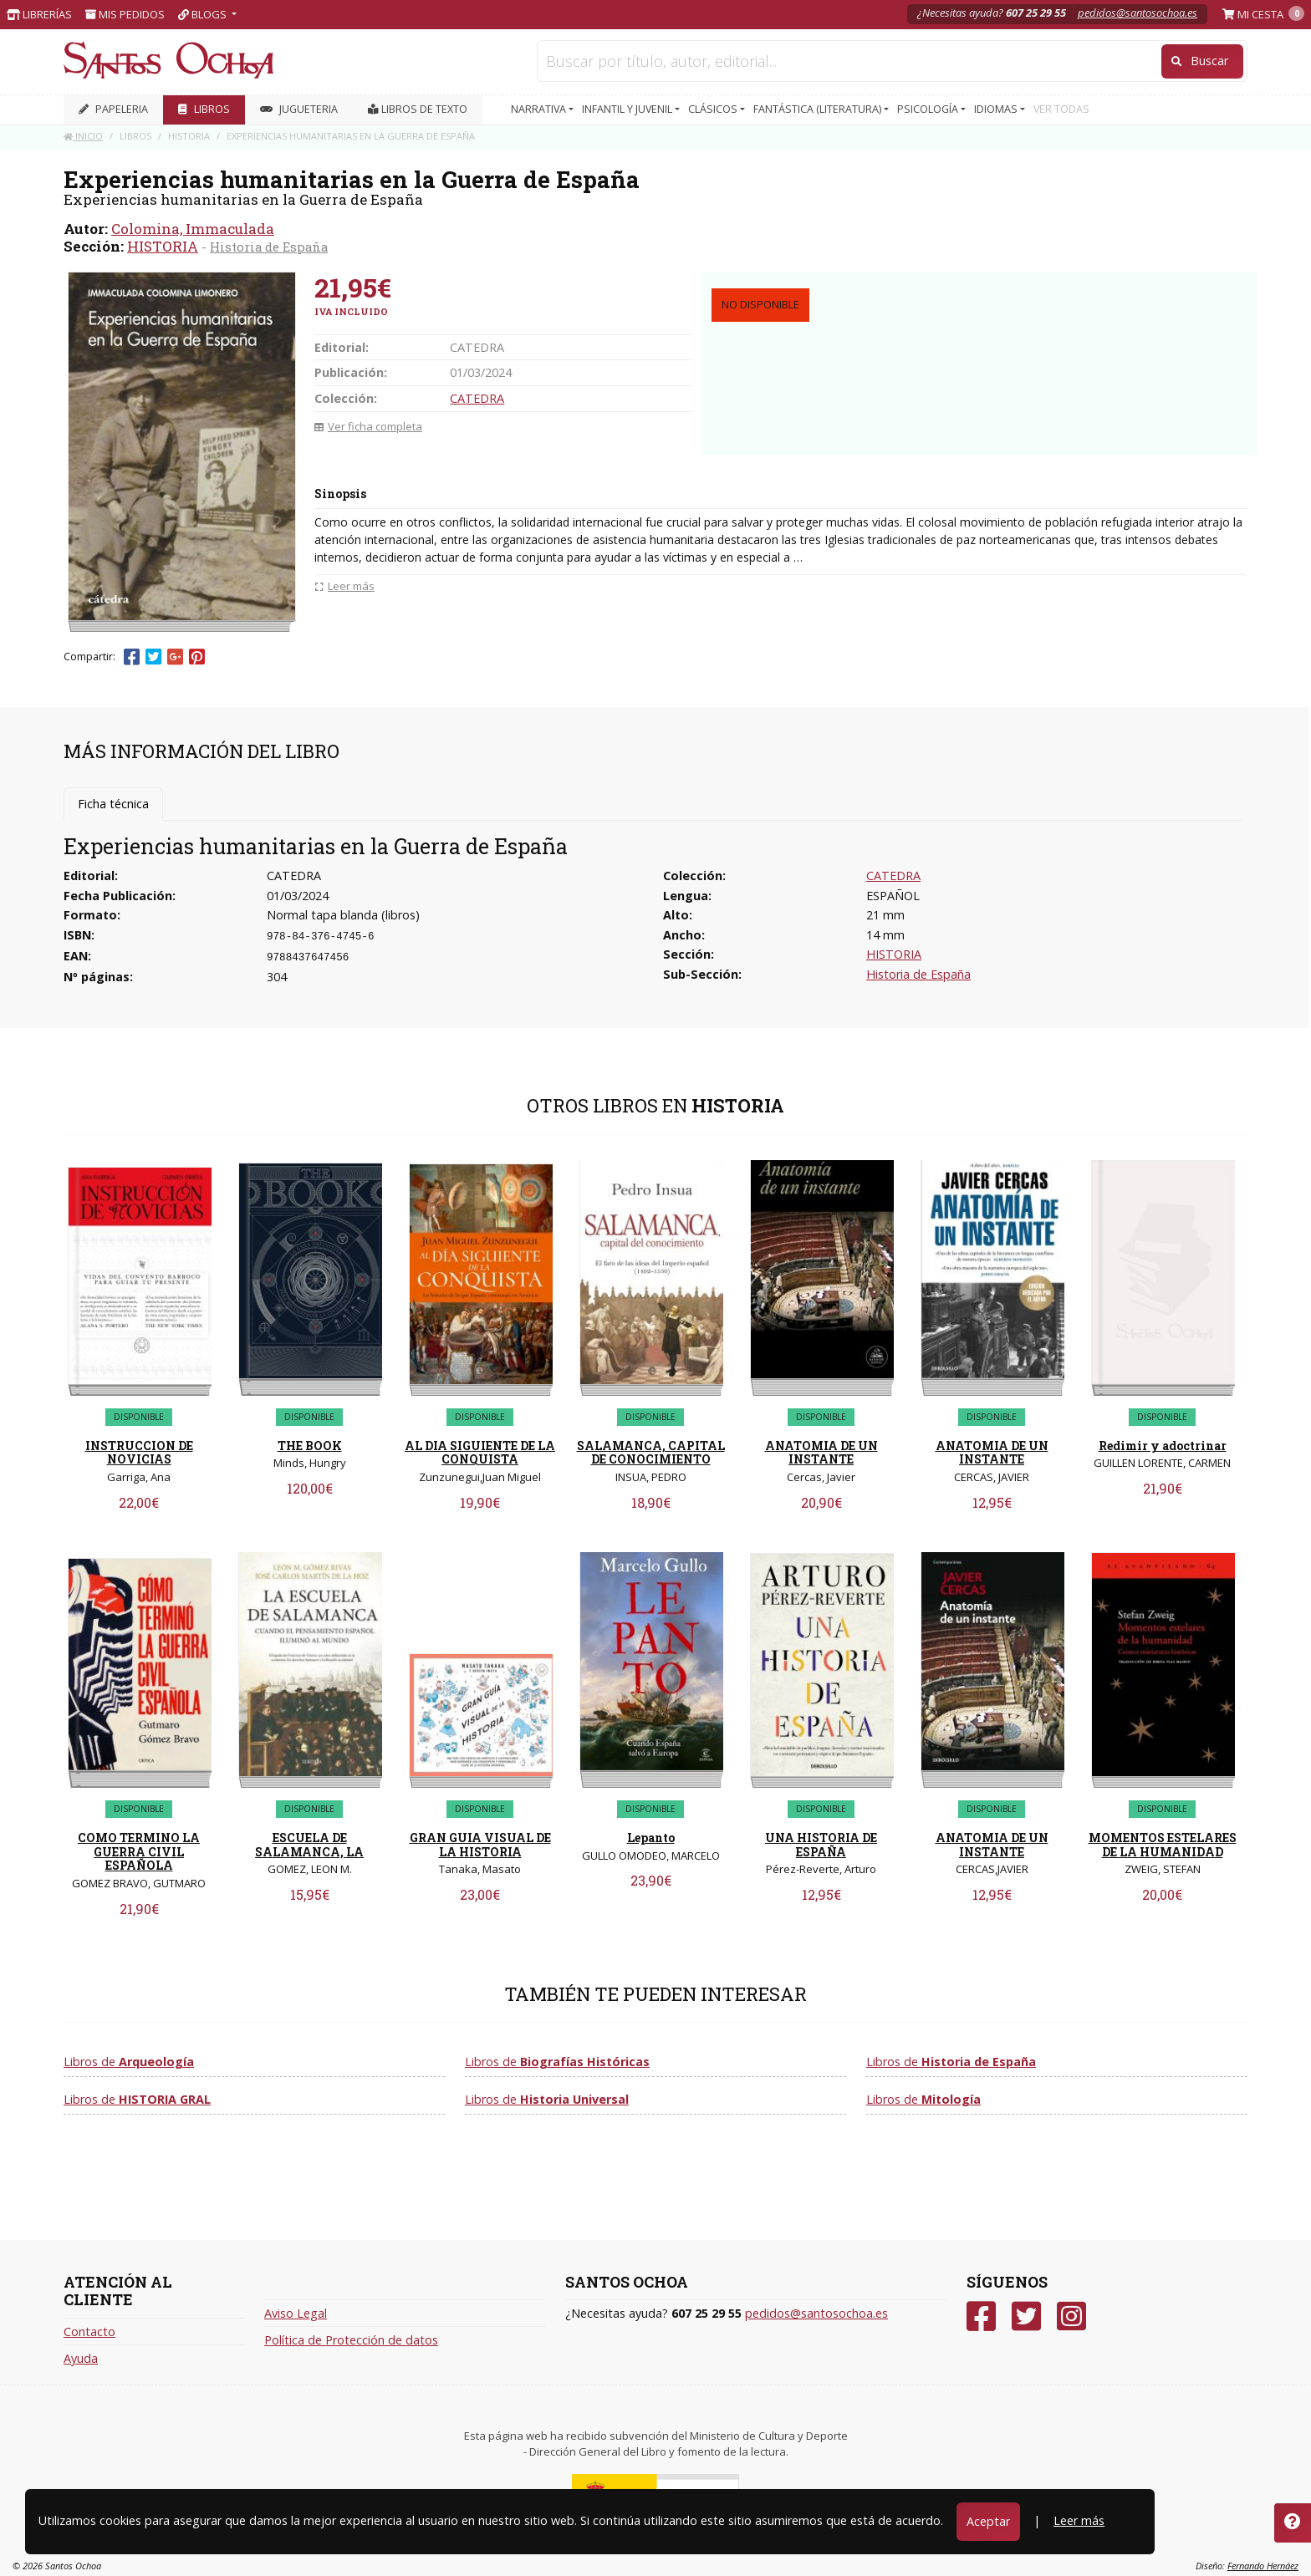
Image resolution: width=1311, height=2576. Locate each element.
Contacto (89, 2331)
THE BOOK (310, 1445)
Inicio (83, 136)
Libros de (129, 2061)
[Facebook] (981, 2316)
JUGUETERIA (299, 109)
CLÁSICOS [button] (714, 109)
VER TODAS (1061, 109)
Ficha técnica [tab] (113, 804)
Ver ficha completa (368, 426)
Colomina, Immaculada (192, 228)
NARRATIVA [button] (540, 109)
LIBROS (204, 109)
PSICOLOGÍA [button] (929, 109)
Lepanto (651, 1837)
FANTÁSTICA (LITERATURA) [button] (818, 109)
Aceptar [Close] (988, 2521)
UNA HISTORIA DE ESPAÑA (821, 1845)
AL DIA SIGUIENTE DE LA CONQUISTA (480, 1453)
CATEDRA (477, 398)
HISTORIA (162, 246)
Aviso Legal (295, 2313)
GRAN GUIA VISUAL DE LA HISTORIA (480, 1845)
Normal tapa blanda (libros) (343, 915)
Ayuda (81, 2358)
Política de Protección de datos (351, 2340)
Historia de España (269, 246)
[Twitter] (1026, 2316)
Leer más (1078, 2520)
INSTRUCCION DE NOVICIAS (139, 1453)
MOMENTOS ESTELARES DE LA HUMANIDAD (1163, 1845)
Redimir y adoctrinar (1163, 1445)
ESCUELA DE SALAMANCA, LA (309, 1845)
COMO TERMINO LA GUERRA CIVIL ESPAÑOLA (139, 1852)
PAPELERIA (113, 109)
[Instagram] (1071, 2316)
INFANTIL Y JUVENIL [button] (628, 109)
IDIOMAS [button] (997, 109)
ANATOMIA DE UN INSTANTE (821, 1453)
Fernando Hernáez (1262, 2565)
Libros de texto (417, 109)
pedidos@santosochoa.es (1137, 12)
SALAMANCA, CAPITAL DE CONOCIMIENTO (651, 1453)
